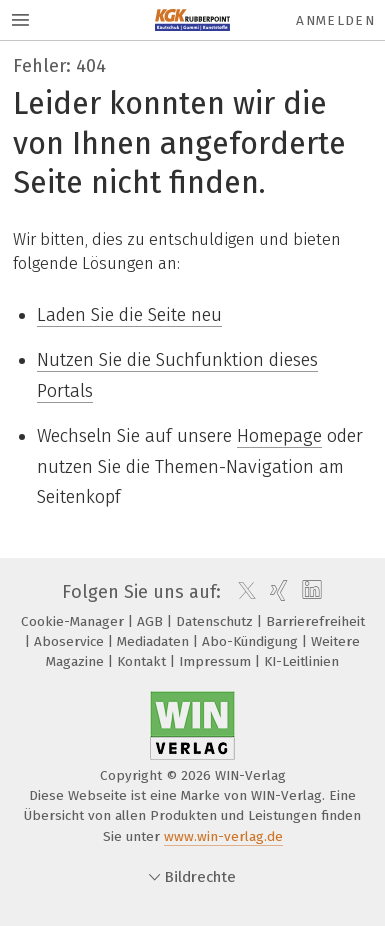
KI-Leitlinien (301, 661)
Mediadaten (155, 641)
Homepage (279, 436)
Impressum (217, 661)
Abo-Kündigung (252, 641)
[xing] (276, 592)
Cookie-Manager (74, 621)
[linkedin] (309, 592)
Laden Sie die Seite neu (129, 315)
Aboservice (71, 641)
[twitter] (242, 592)
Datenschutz (216, 621)
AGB (152, 621)
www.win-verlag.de (223, 836)
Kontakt (143, 661)
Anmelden (335, 20)
